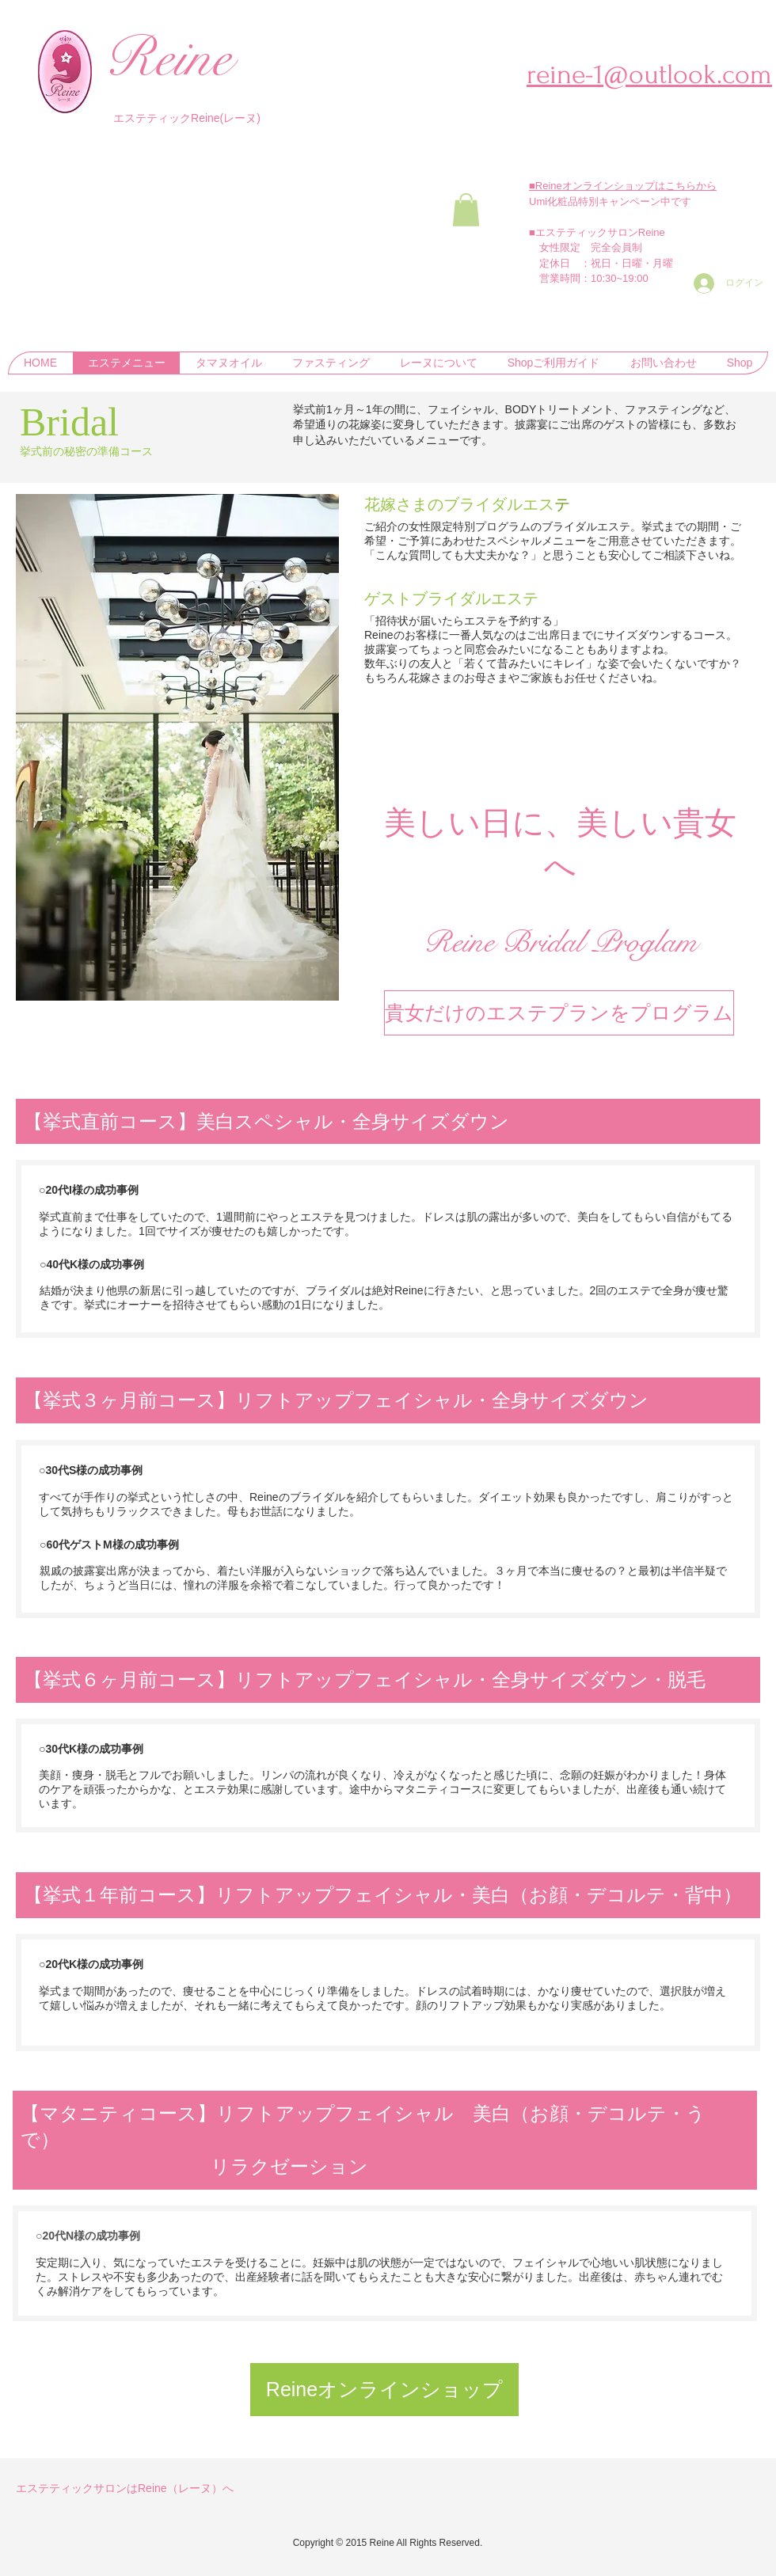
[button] (466, 209)
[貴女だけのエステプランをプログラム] (559, 1012)
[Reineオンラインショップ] (384, 2389)
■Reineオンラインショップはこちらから (623, 186)
